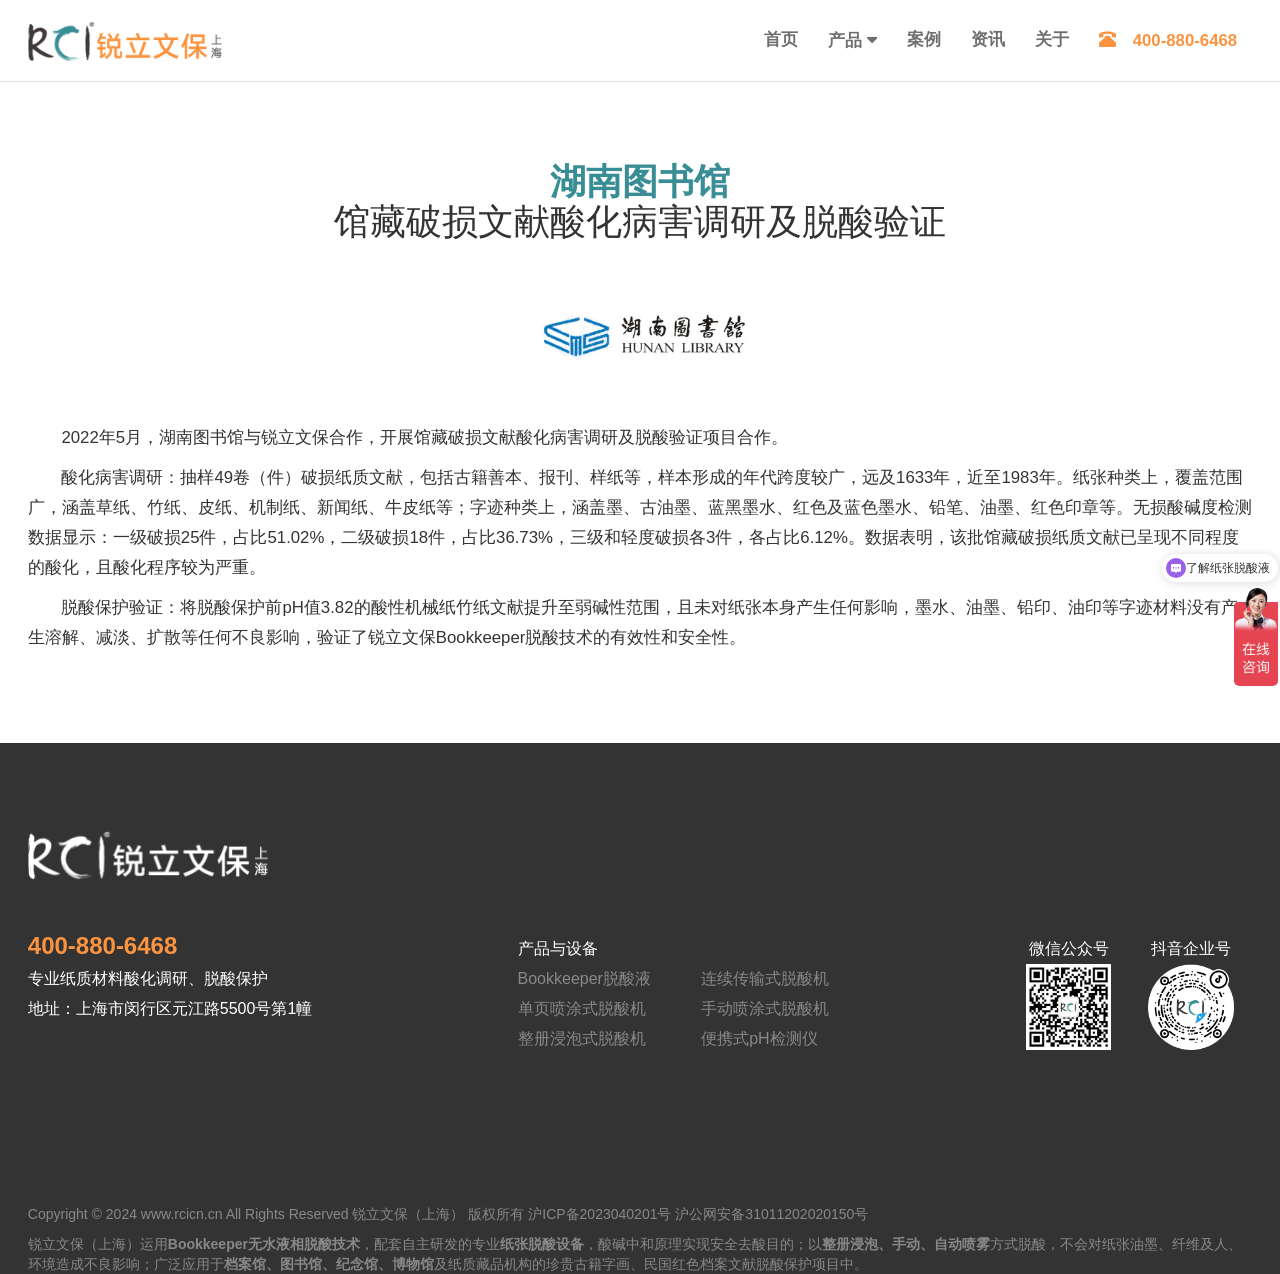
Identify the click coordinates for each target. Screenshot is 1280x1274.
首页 (781, 39)
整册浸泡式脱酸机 (582, 1038)
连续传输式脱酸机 (765, 978)
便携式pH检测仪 (759, 1038)
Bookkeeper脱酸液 (584, 978)
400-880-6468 (1168, 40)
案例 (924, 39)
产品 (845, 40)
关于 (1052, 39)
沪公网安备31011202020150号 (771, 1214)
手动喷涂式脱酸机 (765, 1008)
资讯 (988, 39)
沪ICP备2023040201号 (599, 1214)
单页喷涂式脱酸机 (582, 1008)
